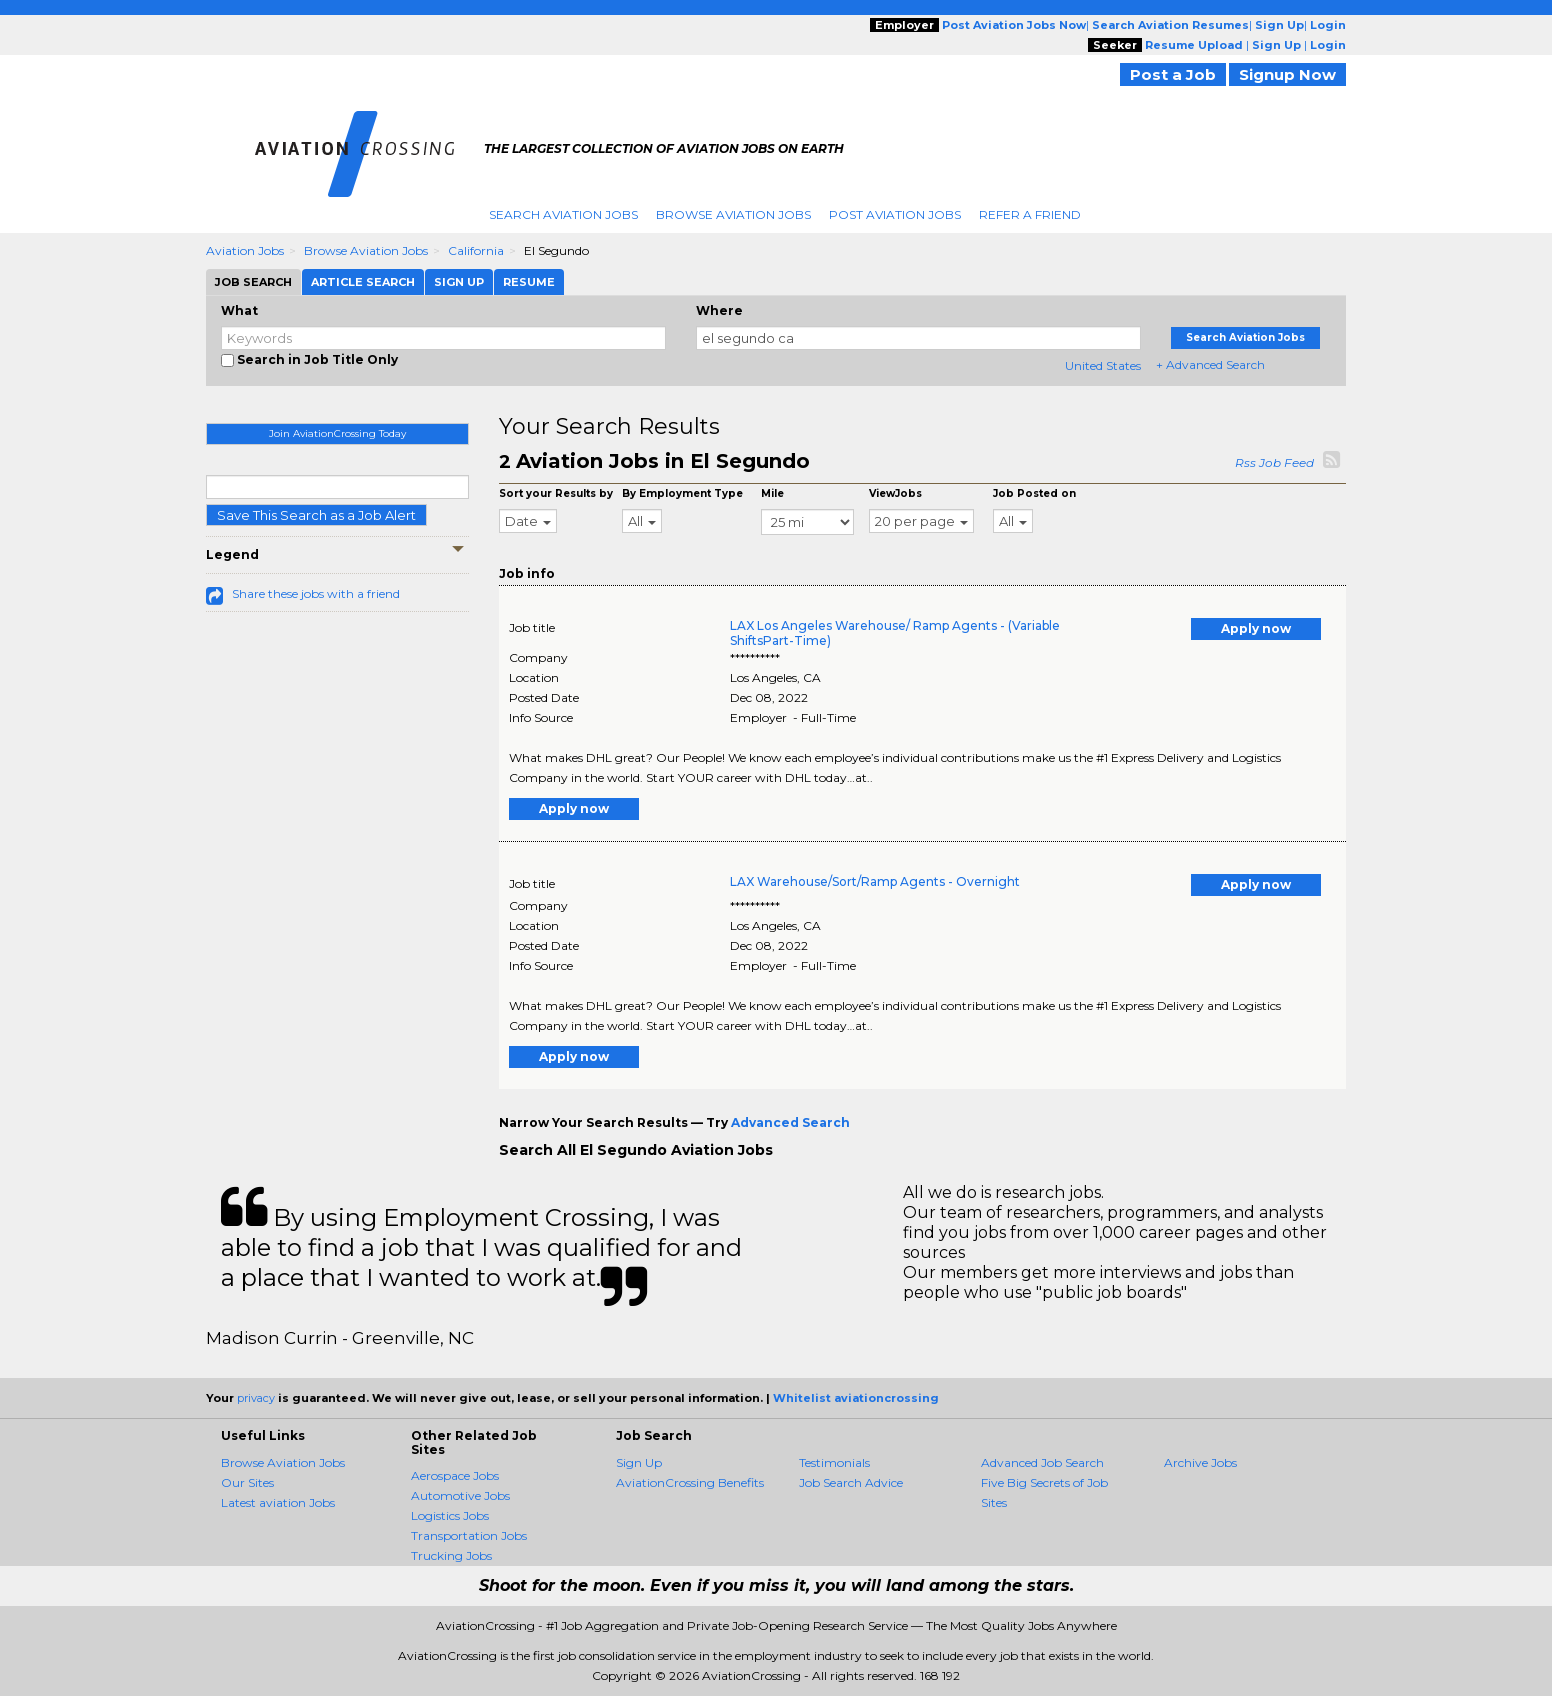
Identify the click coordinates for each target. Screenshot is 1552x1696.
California (476, 250)
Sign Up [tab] (459, 282)
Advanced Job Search (1042, 1462)
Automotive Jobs (460, 1495)
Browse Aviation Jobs (733, 214)
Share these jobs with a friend (316, 593)
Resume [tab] (529, 282)
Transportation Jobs (469, 1535)
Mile (772, 493)
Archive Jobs (1200, 1462)
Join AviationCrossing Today (337, 433)
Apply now (1256, 628)
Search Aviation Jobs (563, 214)
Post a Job (1173, 74)
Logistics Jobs (450, 1515)
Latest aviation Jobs (278, 1502)
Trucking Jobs (451, 1555)
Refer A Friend (1030, 214)
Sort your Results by (556, 493)
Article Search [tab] (363, 282)
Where (719, 310)
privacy (256, 1398)
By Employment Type (682, 493)
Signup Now (1287, 74)
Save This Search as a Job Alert (316, 515)
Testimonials (834, 1462)
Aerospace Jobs (455, 1475)
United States (1103, 365)
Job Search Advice (851, 1482)
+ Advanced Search (1210, 364)
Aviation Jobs (245, 250)
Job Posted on (1034, 493)
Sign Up (639, 1462)
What (239, 310)
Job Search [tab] (253, 282)
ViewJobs (895, 493)
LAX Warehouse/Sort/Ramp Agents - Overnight (875, 881)
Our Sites (247, 1482)
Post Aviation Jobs (895, 214)
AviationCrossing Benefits (690, 1482)
